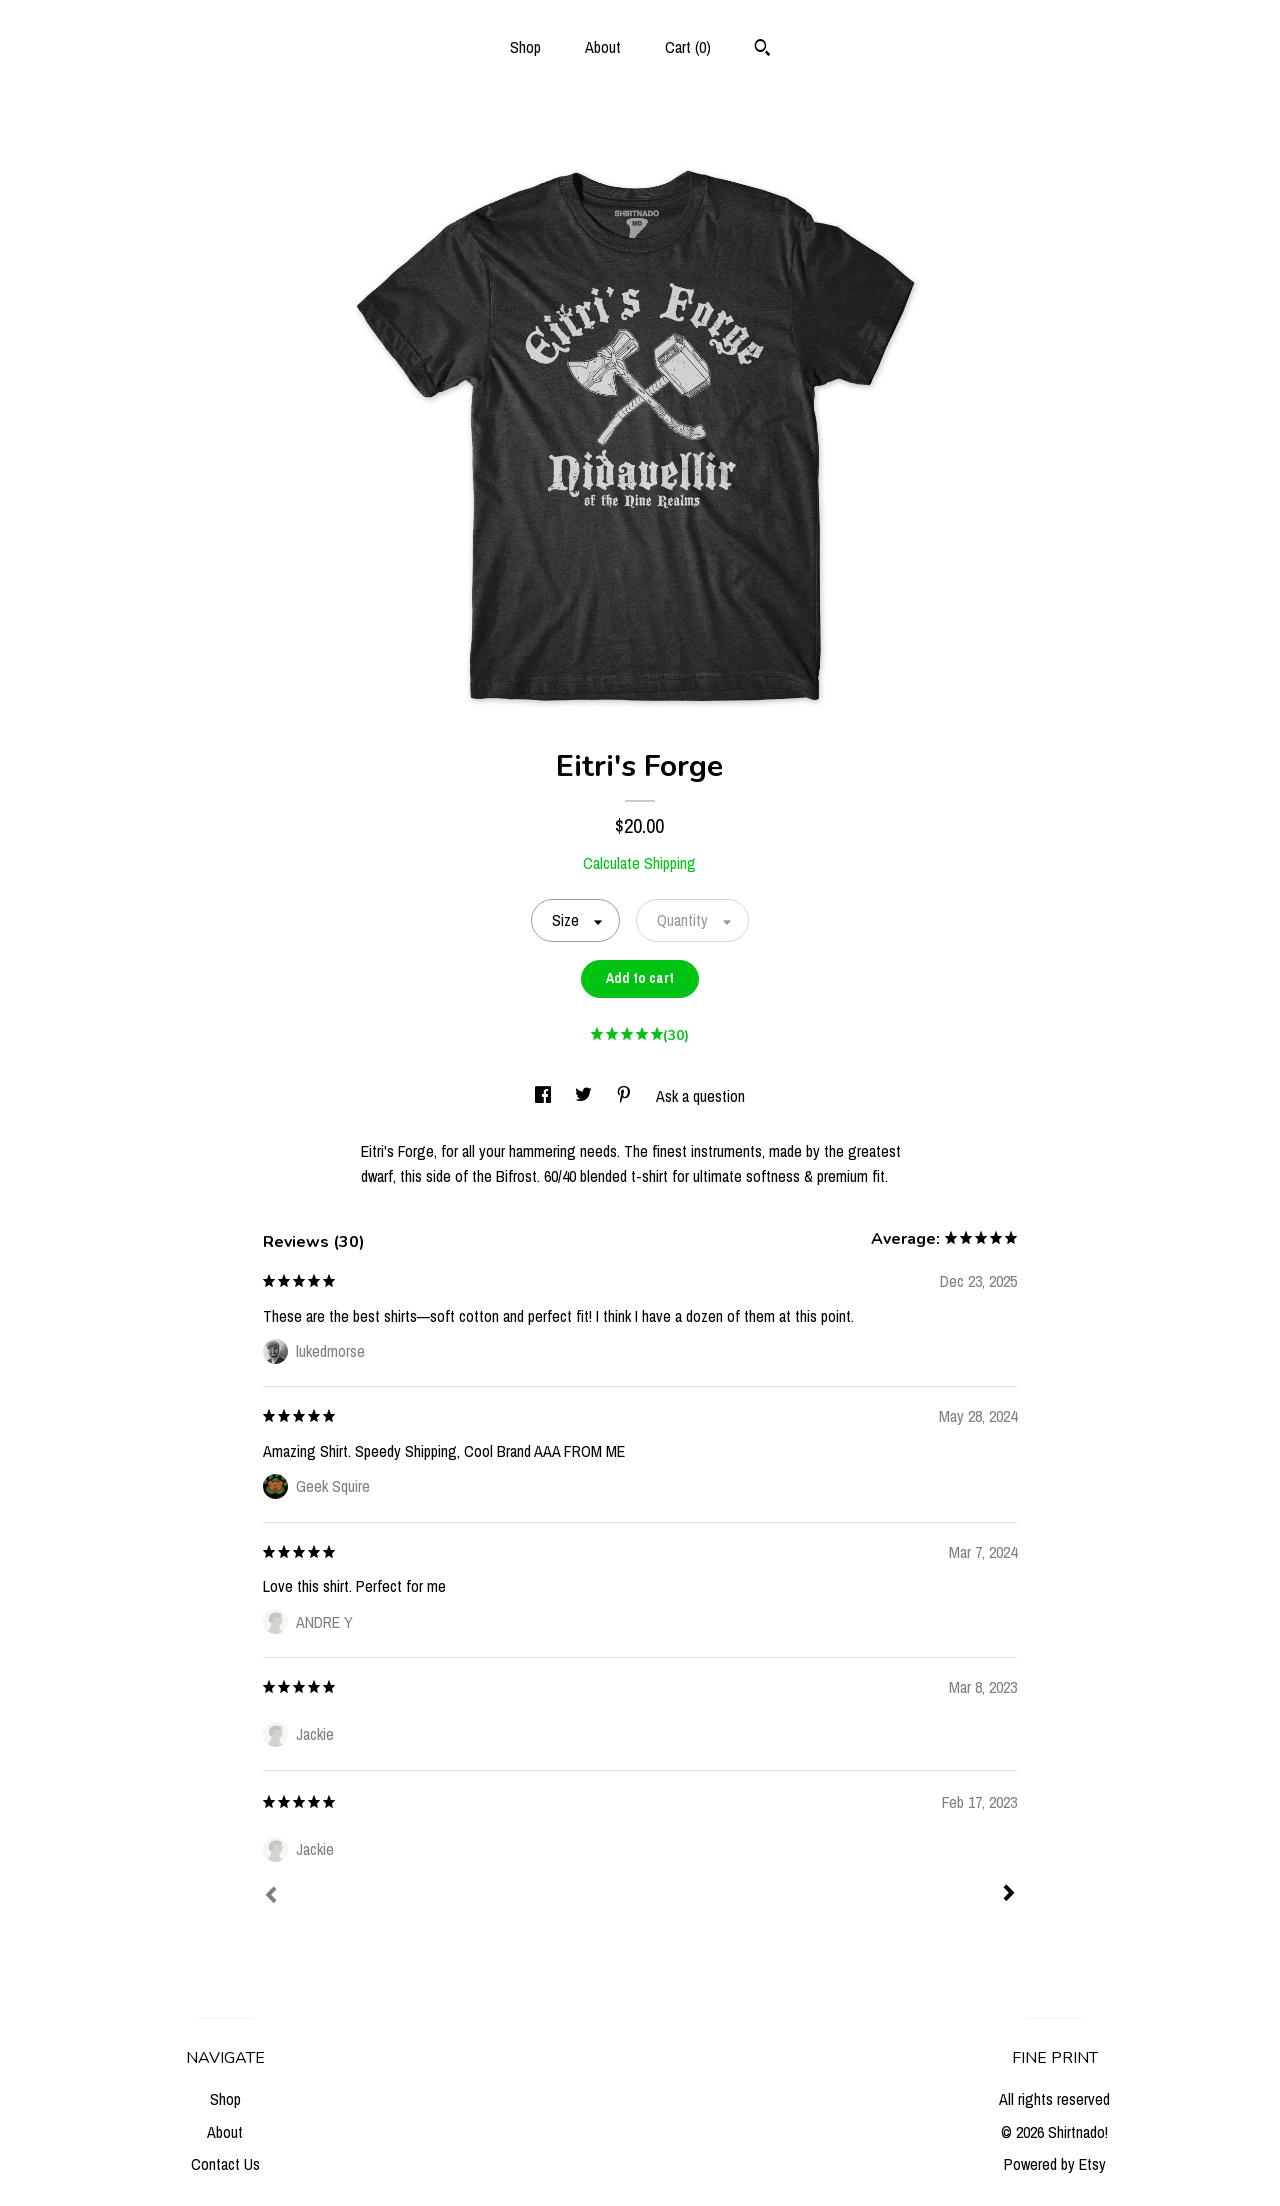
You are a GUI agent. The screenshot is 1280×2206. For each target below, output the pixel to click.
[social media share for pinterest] (626, 1096)
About (603, 47)
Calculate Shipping (639, 863)
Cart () (688, 47)
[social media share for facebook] (545, 1096)
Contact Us (225, 2164)
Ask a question (700, 1096)
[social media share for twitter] (585, 1096)
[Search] (762, 50)
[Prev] (271, 1897)
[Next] (1009, 1895)
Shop (525, 47)
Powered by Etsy (1055, 2164)
